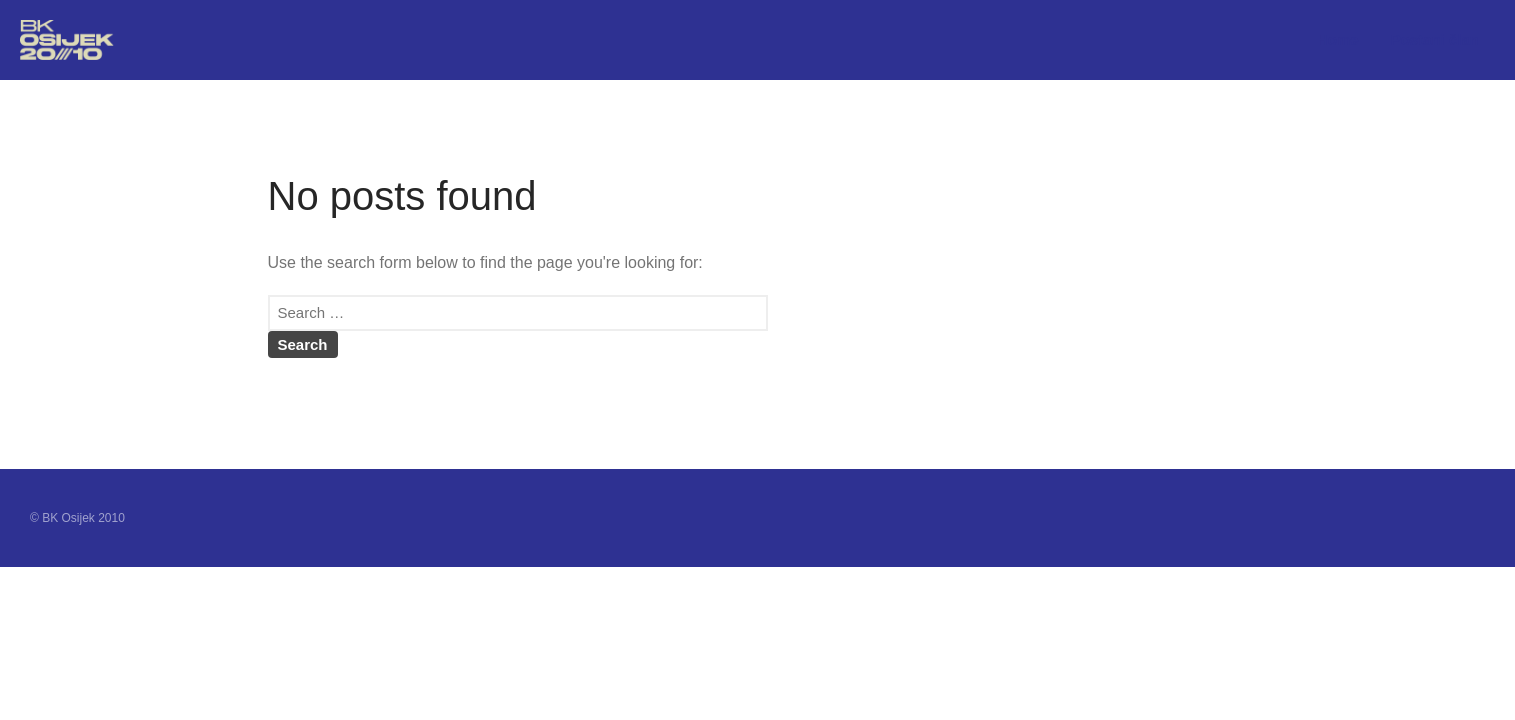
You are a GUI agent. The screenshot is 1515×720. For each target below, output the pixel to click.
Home (1338, 39)
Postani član (1435, 39)
